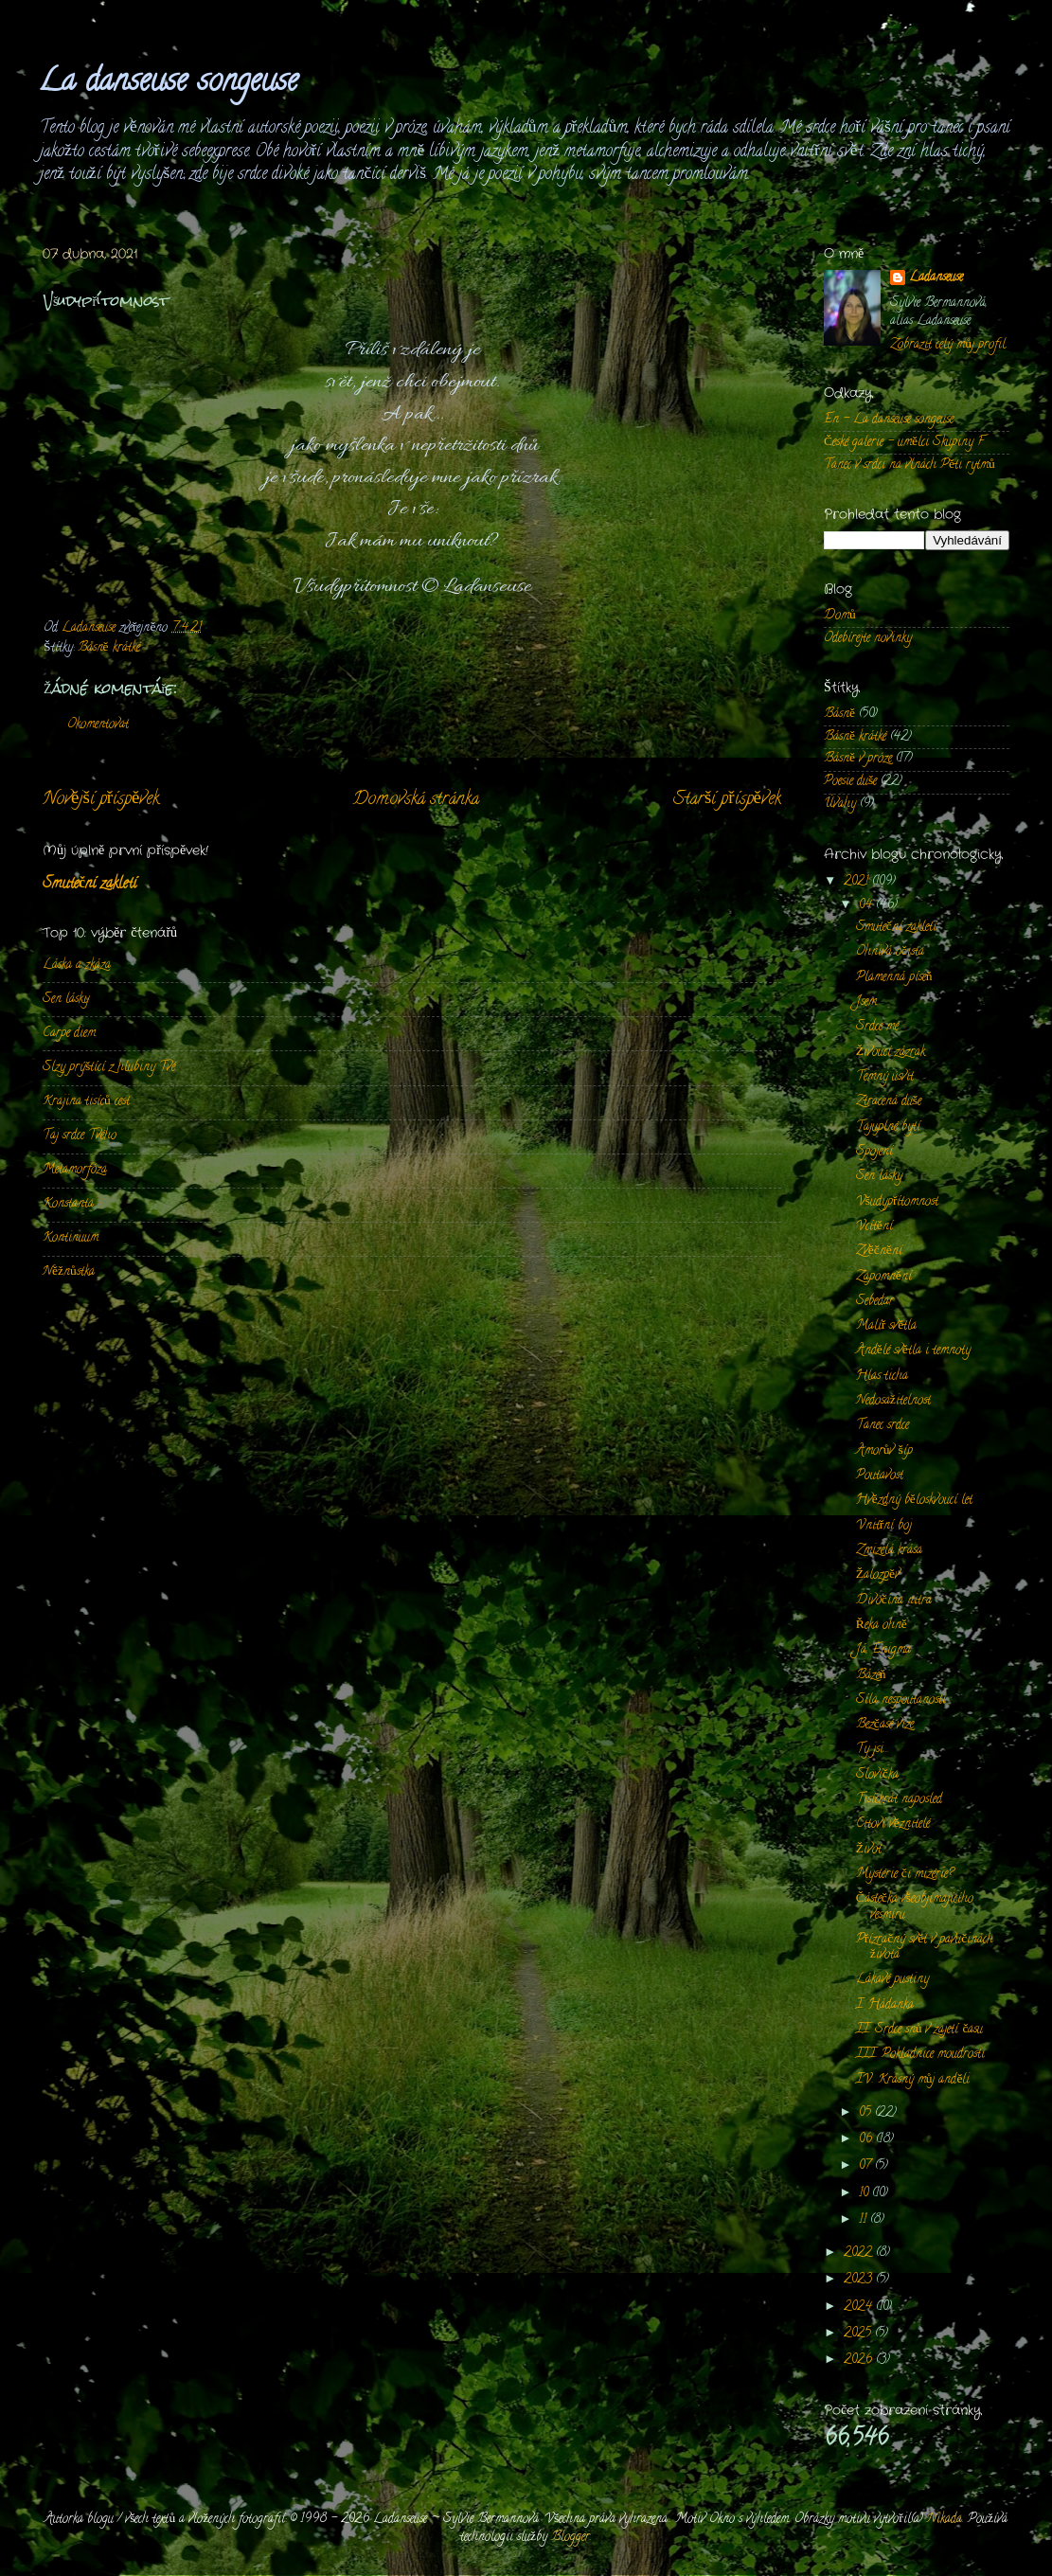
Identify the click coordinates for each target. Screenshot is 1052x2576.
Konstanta (68, 1204)
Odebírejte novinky (868, 639)
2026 (860, 2360)
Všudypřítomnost (897, 1202)
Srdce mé (877, 1027)
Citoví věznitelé (893, 1824)
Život (869, 1850)
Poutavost (879, 1476)
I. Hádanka (885, 2005)
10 (865, 2194)
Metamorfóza (75, 1170)
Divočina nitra (894, 1601)
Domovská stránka (416, 800)
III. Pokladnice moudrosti (920, 2055)
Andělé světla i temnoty (913, 1351)
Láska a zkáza (77, 965)
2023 (860, 2280)
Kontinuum (70, 1238)
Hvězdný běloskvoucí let (914, 1501)
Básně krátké (109, 648)
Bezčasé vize (885, 1725)
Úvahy (840, 804)
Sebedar (875, 1302)
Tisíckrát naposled (899, 1800)
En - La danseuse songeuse (889, 420)
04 (867, 906)
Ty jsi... (872, 1750)
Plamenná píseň (894, 978)
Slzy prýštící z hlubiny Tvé (109, 1068)
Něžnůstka (69, 1272)
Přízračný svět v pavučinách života (924, 1947)
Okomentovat (98, 725)
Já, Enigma (883, 1650)
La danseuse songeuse (168, 83)
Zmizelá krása (889, 1551)
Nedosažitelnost (893, 1401)
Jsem (866, 1002)
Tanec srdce (882, 1426)
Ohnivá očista (890, 952)
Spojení (874, 1152)
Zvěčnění (879, 1251)
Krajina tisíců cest (86, 1102)
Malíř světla (887, 1326)
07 (867, 2166)
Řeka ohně (881, 1626)
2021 (858, 882)
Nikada (944, 2520)
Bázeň (871, 1676)
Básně (839, 714)
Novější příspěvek (101, 800)
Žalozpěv (878, 1575)
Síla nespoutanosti (901, 1700)
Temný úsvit (885, 1077)
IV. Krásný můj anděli (913, 2080)
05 (867, 2113)
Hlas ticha (882, 1376)
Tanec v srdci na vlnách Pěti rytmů (909, 465)
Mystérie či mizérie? (905, 1875)
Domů (840, 616)
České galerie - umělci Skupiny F (904, 443)
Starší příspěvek (727, 800)
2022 (860, 2253)
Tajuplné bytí (888, 1127)
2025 (859, 2334)
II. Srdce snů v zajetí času (920, 2030)
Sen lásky (66, 1000)
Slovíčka (877, 1775)
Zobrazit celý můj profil (948, 345)
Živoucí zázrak (890, 1053)
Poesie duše (850, 782)
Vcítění (874, 1227)
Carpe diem (69, 1034)
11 (864, 2220)
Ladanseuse (936, 279)
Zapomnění (884, 1277)
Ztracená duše (888, 1102)
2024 (860, 2307)
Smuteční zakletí (89, 884)
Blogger (570, 2538)
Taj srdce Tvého (79, 1136)
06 (867, 2140)
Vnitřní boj (884, 1526)
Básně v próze (858, 759)
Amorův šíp (884, 1451)
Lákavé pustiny (892, 1980)
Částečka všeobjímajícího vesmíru (914, 1906)
